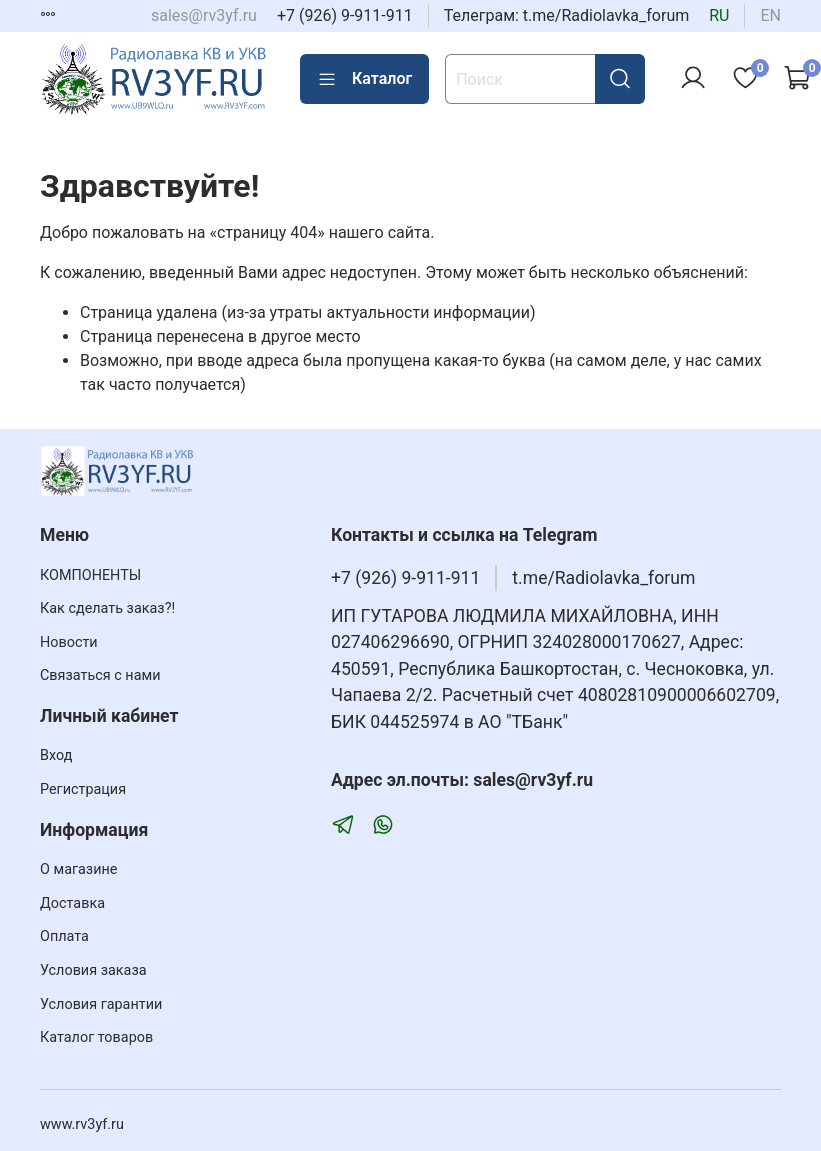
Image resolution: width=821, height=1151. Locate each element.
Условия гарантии (101, 1004)
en (770, 15)
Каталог (364, 79)
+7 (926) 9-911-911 (345, 15)
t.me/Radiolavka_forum (603, 578)
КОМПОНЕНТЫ (90, 575)
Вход (56, 755)
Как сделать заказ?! (107, 608)
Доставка (72, 903)
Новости (69, 642)
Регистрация (83, 789)
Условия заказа (93, 970)
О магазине (78, 869)
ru (719, 15)
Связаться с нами (100, 675)
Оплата (64, 936)
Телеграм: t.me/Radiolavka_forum (567, 15)
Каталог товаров (96, 1037)
